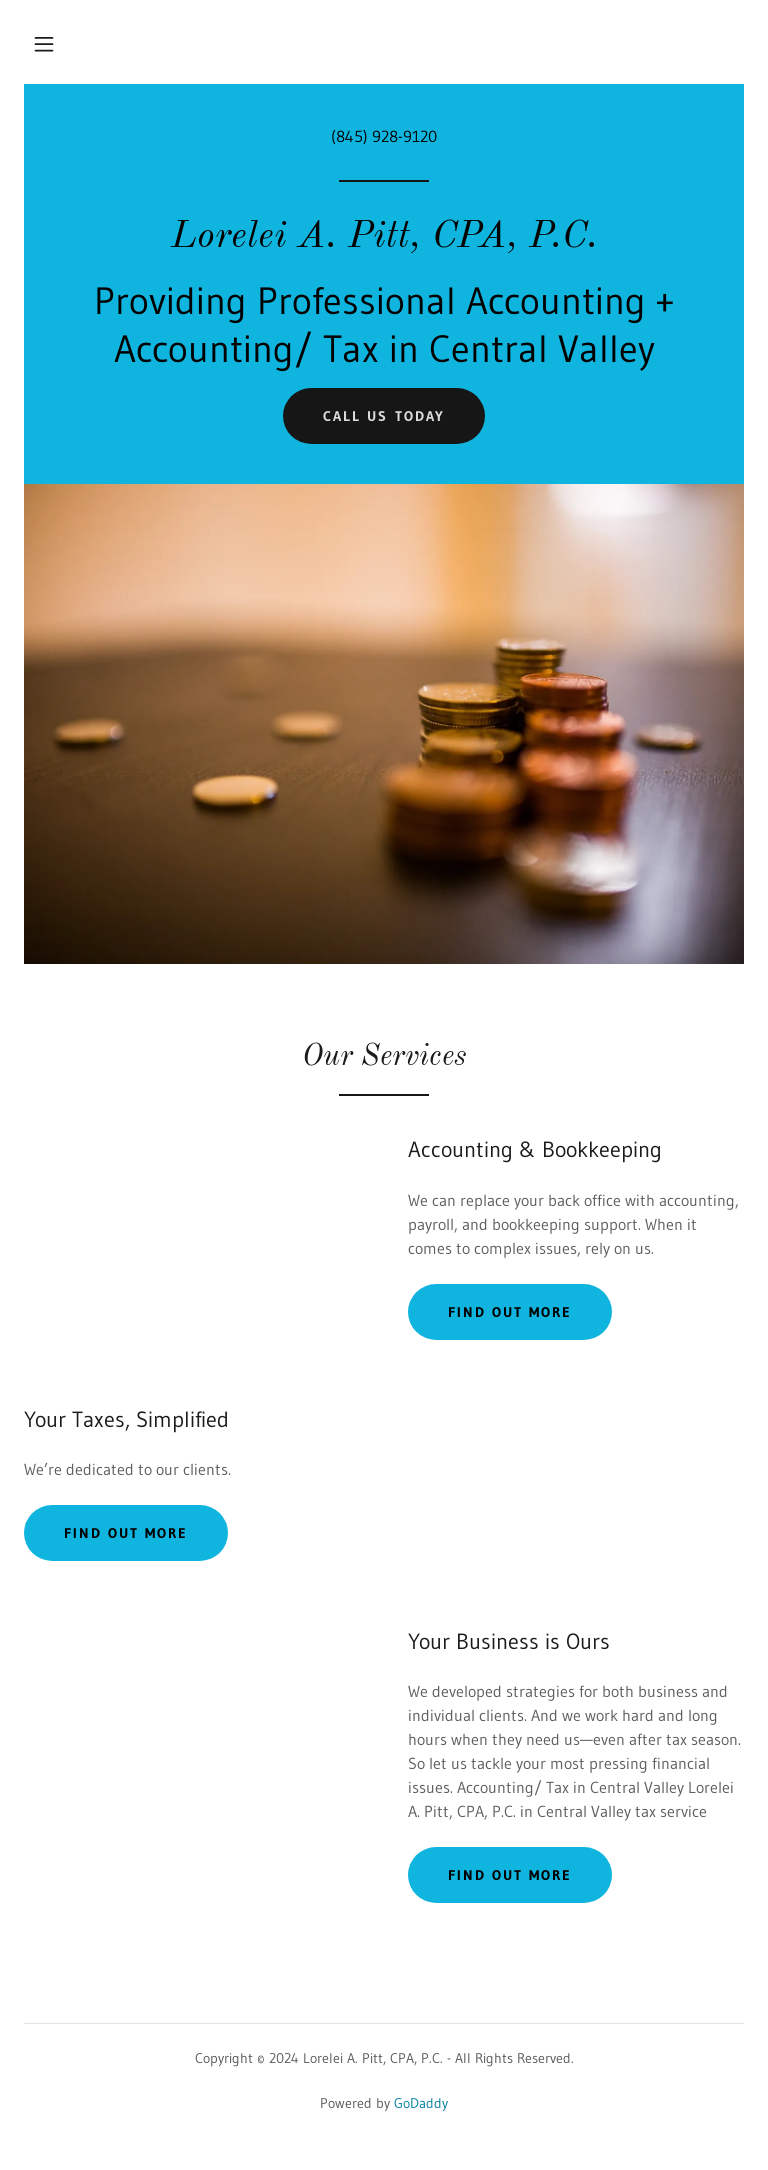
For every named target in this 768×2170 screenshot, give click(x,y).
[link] (384, 241)
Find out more (510, 1312)
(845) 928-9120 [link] (384, 136)
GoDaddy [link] (421, 2103)
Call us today (383, 416)
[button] (44, 44)
